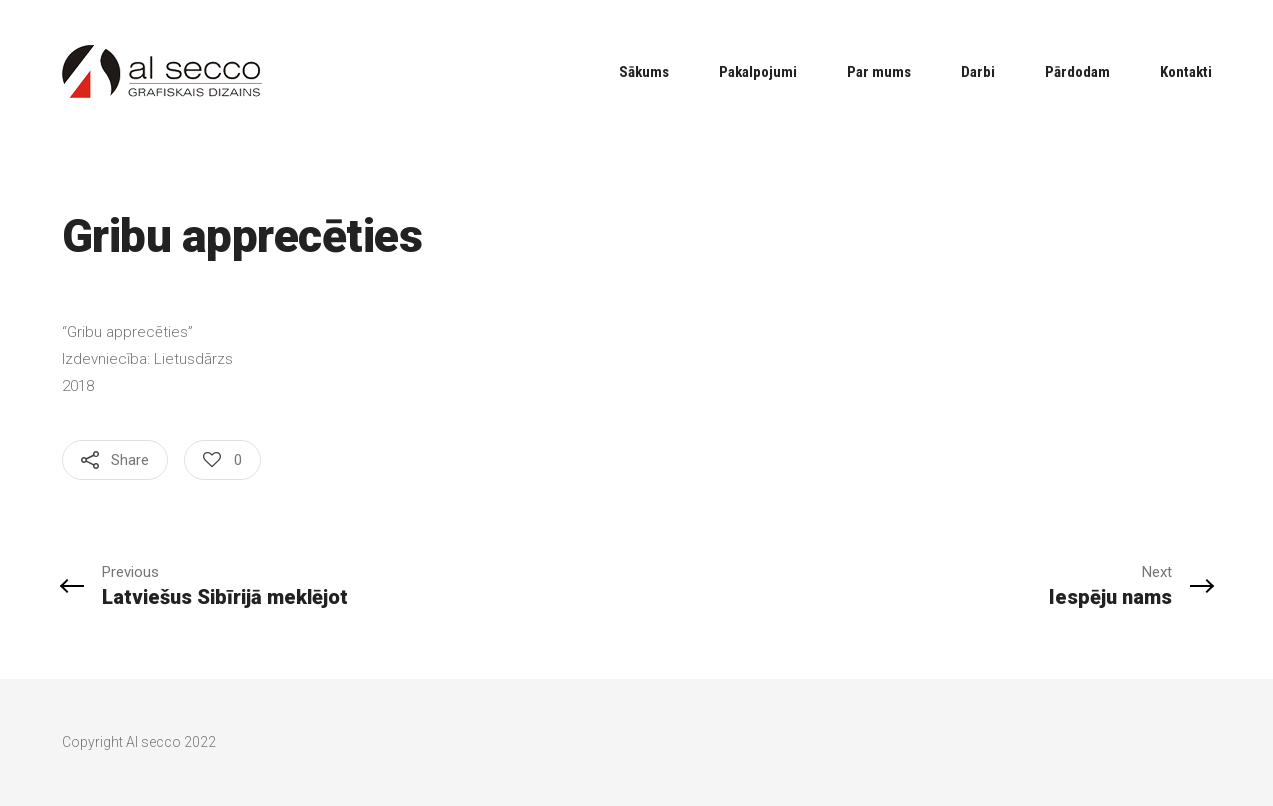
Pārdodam (1077, 72)
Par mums (879, 72)
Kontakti (1186, 72)
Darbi (978, 72)
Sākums (644, 72)
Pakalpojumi (758, 72)
